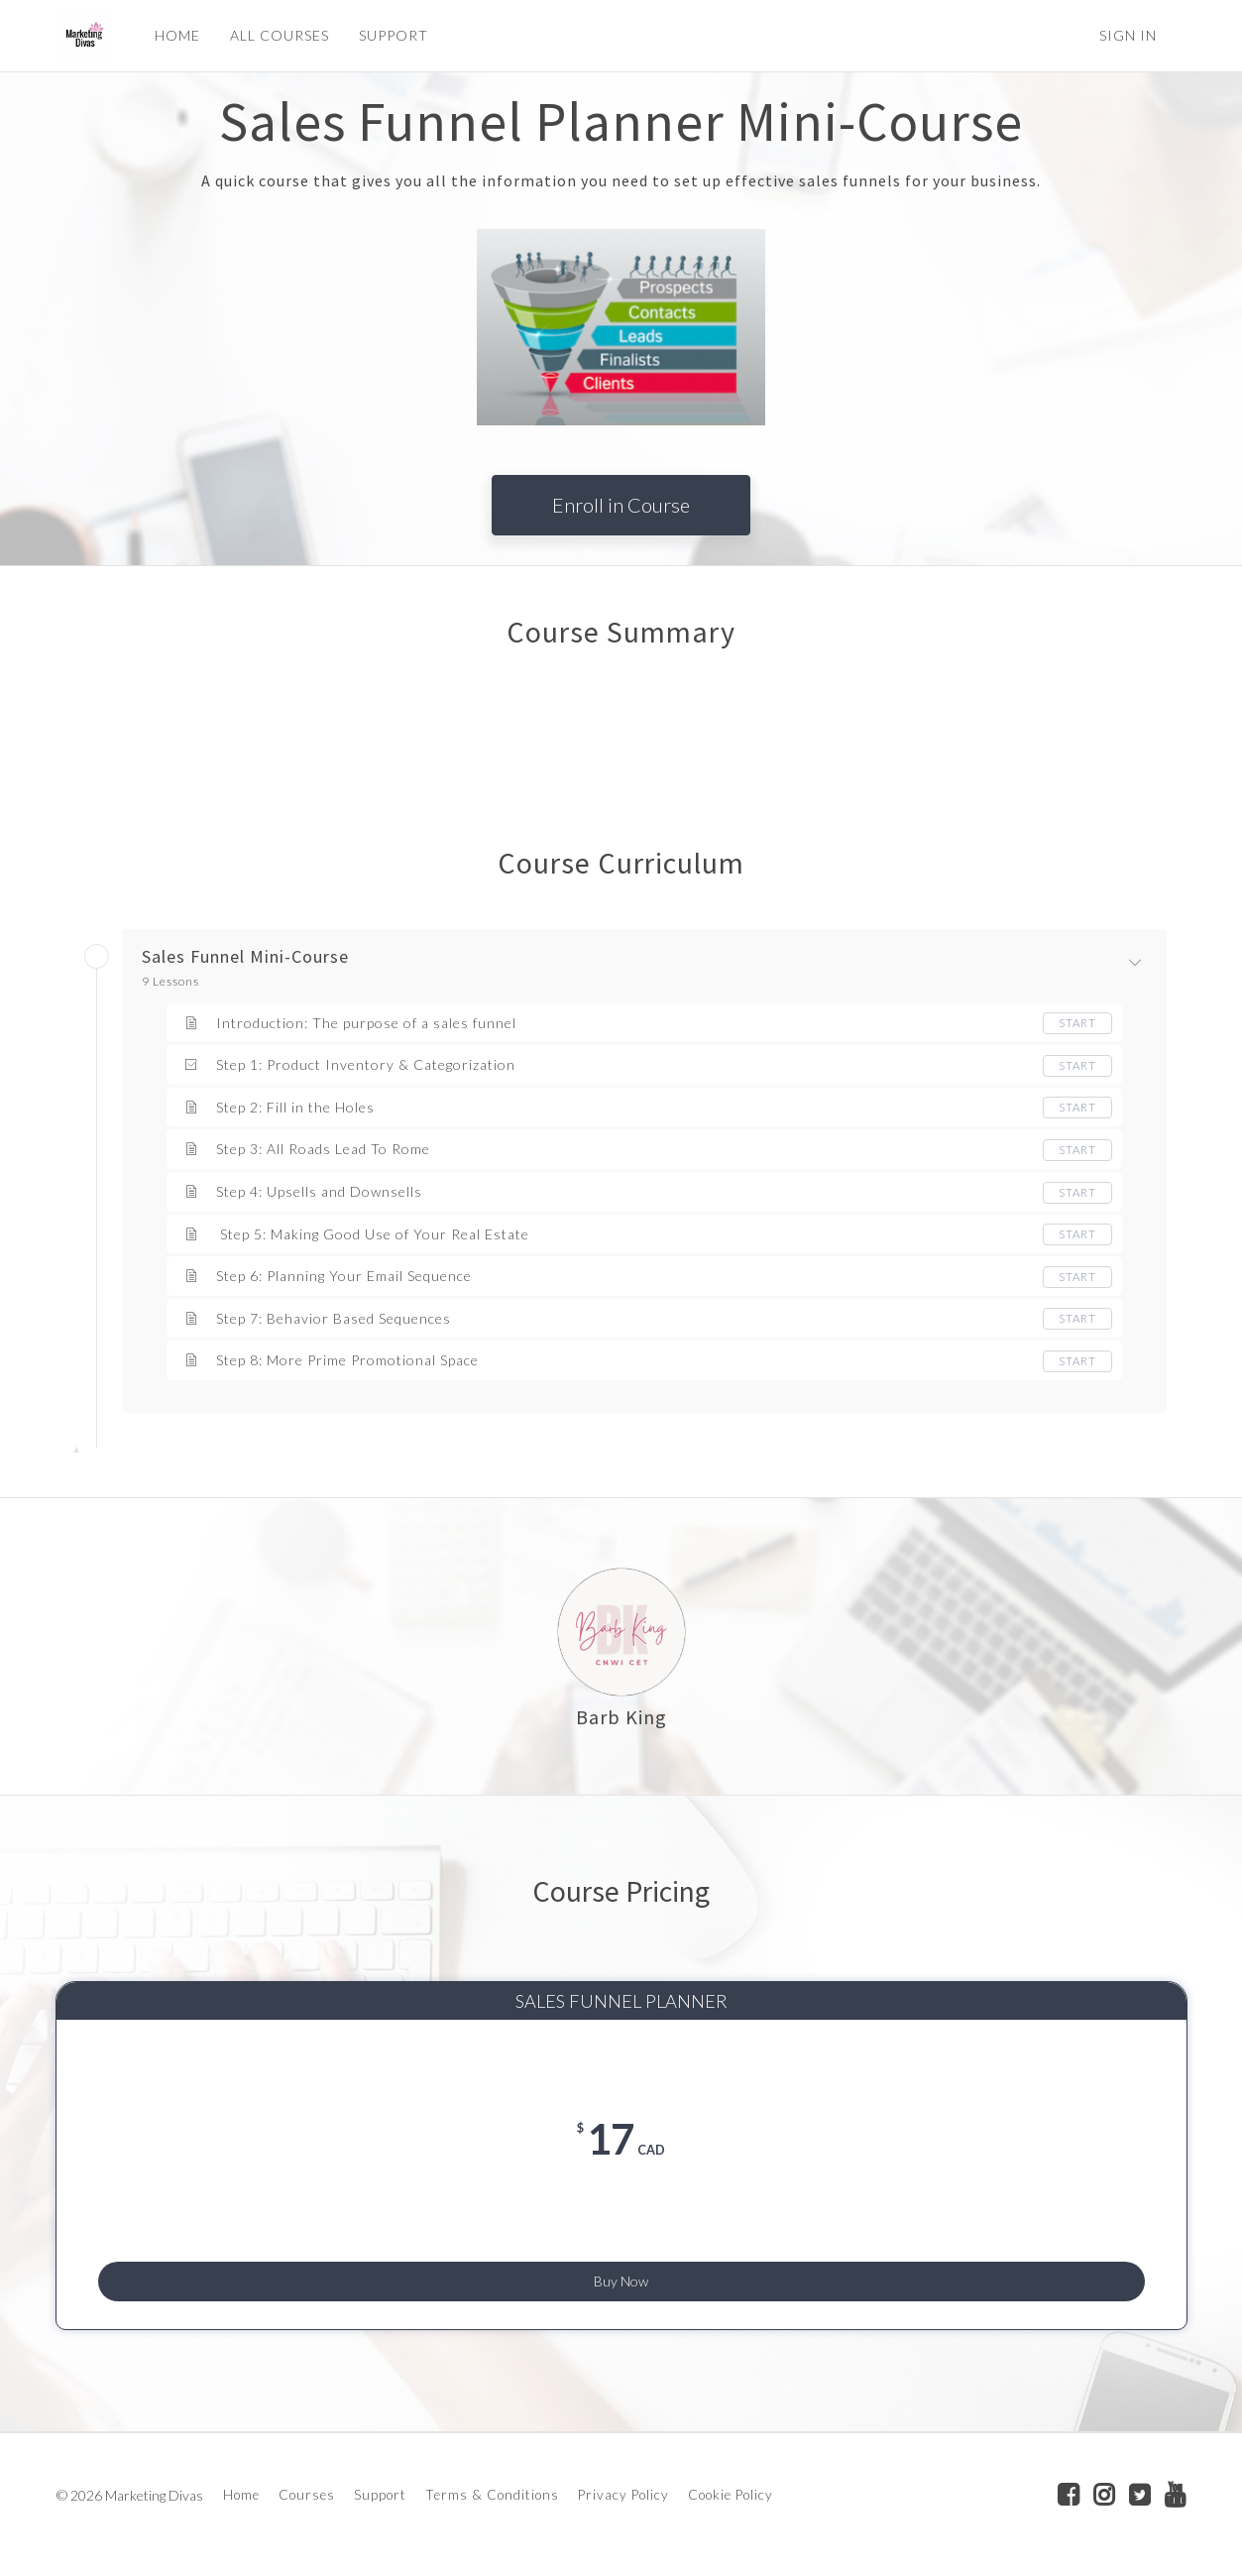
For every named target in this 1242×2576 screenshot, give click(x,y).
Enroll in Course (621, 505)
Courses (307, 2499)
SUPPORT (389, 35)
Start (1077, 1022)
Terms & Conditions (492, 2499)
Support (380, 2499)
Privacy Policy (623, 2499)
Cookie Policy (730, 2499)
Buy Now (621, 2271)
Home (241, 2499)
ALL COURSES (275, 35)
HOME (173, 35)
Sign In (1128, 35)
